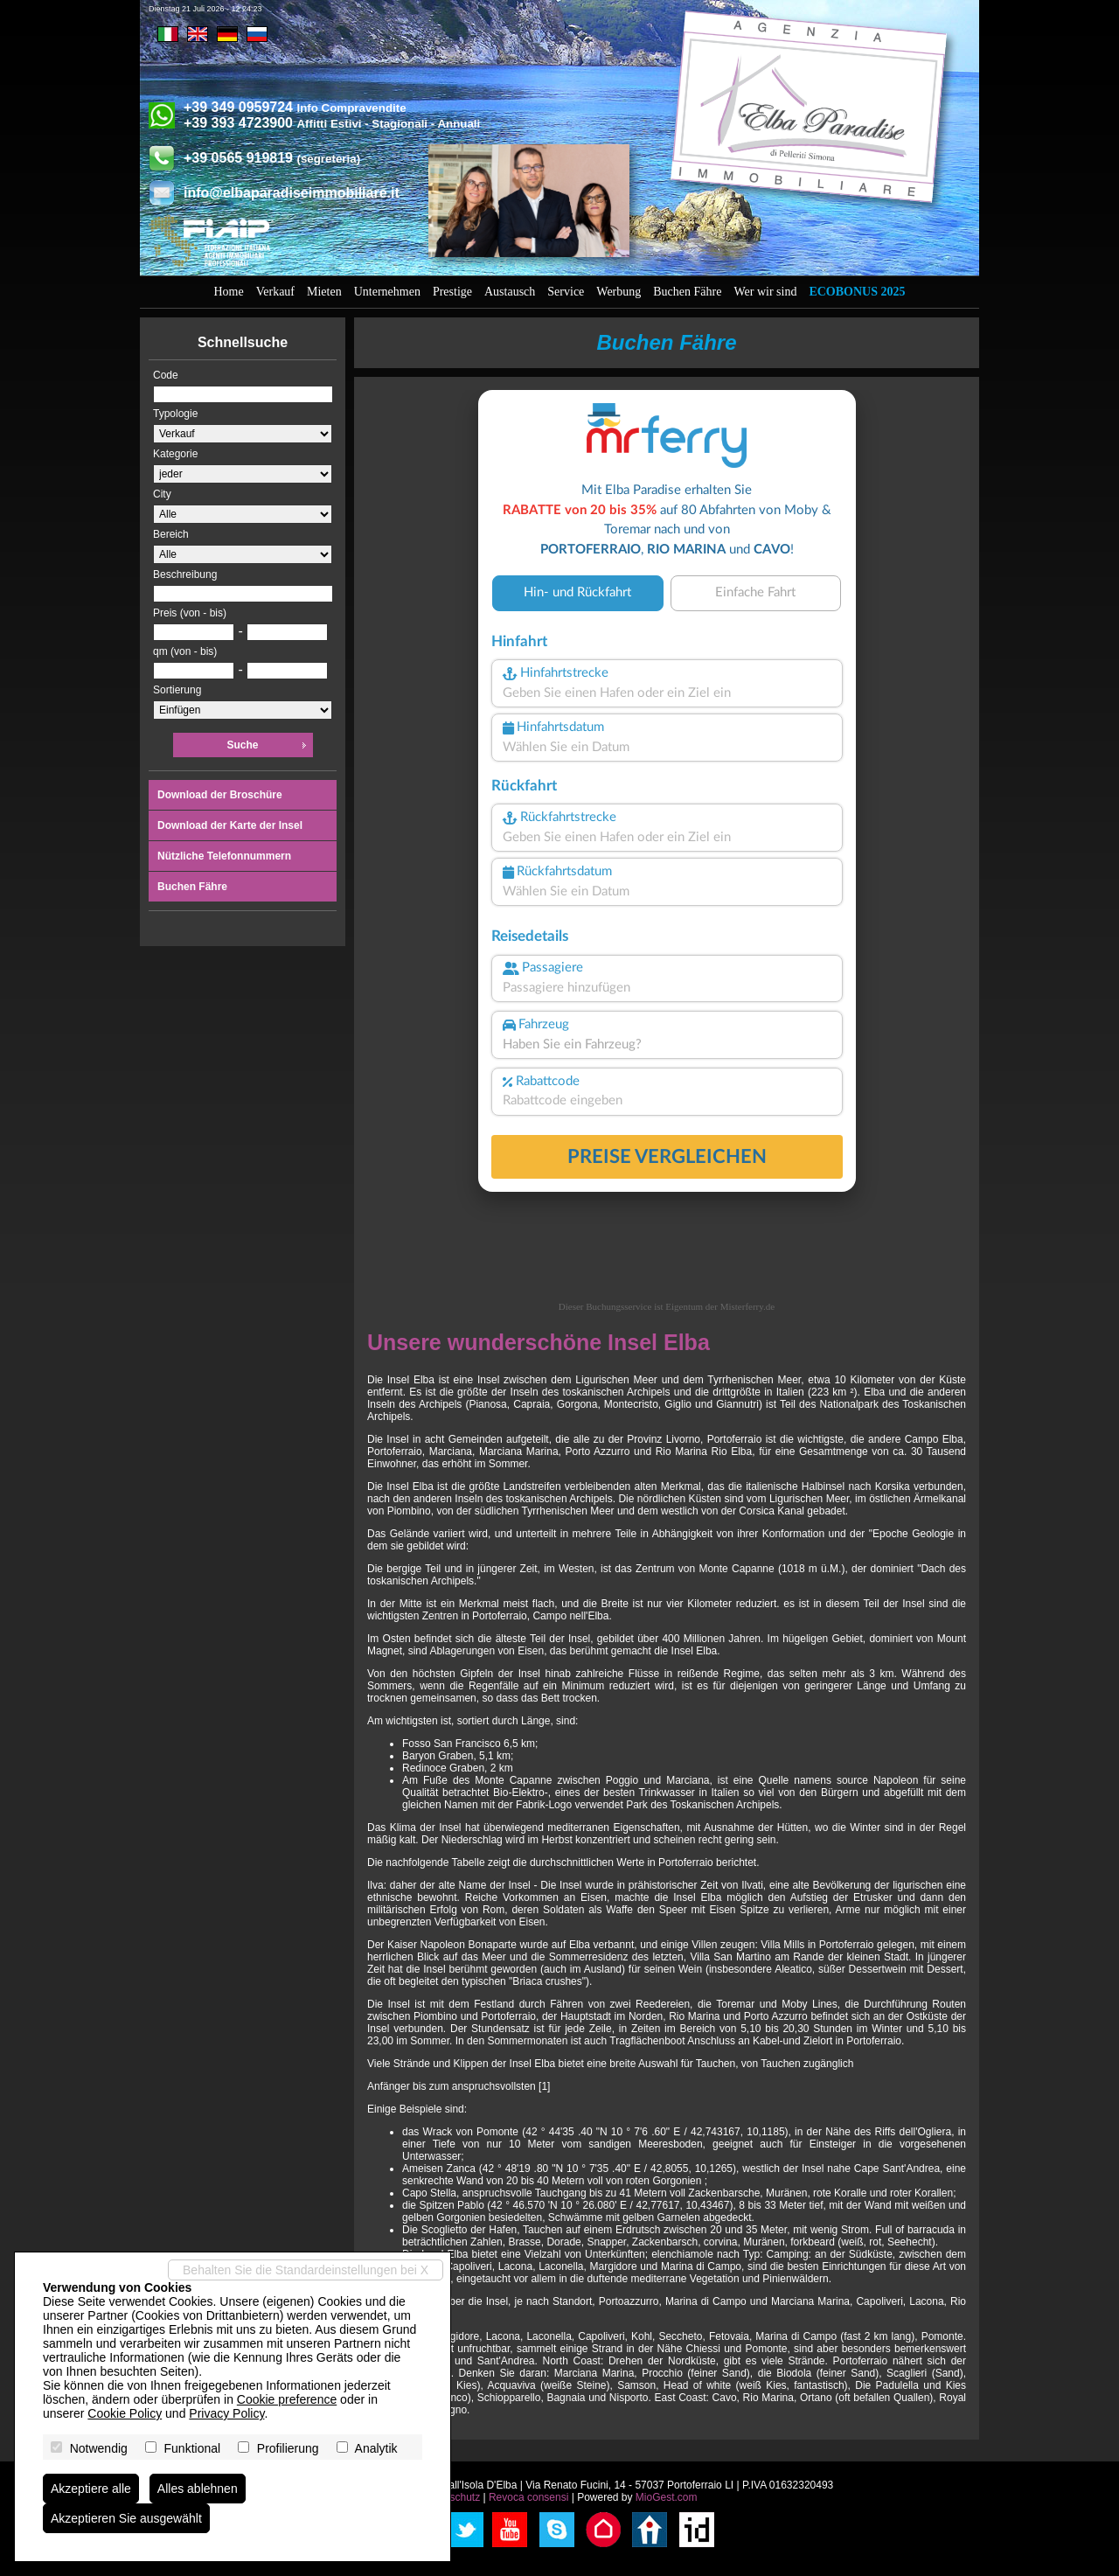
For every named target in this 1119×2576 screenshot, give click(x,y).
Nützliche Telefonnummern (224, 856)
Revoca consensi (528, 2497)
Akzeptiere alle (91, 2489)
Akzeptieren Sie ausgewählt (126, 2518)
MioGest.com (667, 2497)
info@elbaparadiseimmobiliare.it (292, 192)
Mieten (324, 291)
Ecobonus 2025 (857, 291)
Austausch (509, 291)
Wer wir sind (764, 291)
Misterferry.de (747, 1306)
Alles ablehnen (197, 2489)
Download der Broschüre (219, 795)
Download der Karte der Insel (229, 825)
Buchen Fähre (687, 291)
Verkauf (275, 291)
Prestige (452, 291)
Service (565, 291)
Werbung (618, 291)
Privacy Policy (226, 2413)
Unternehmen (387, 291)
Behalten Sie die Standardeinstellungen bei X (305, 2270)
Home (229, 291)
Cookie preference (287, 2399)
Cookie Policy (124, 2413)
